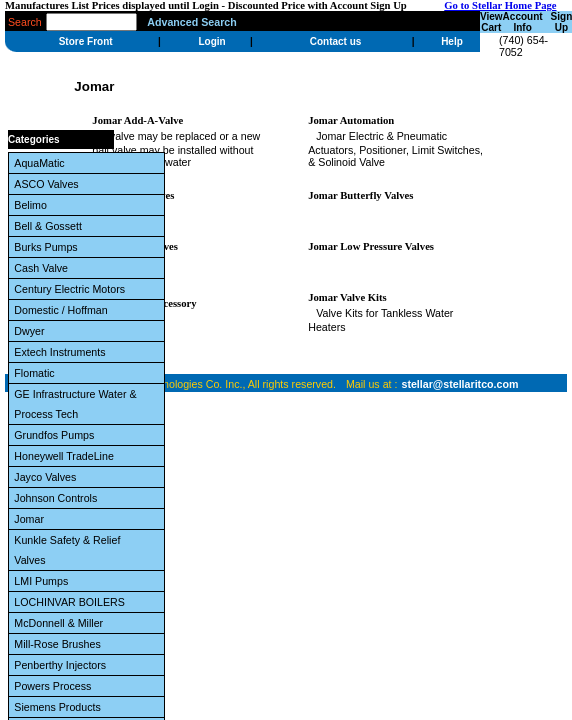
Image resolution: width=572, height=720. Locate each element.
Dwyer (32, 331)
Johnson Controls (58, 498)
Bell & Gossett (50, 226)
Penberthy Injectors (63, 665)
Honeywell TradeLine (66, 456)
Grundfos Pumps (57, 435)
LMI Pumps (44, 581)
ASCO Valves (49, 184)
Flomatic (37, 373)
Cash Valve (44, 268)
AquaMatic (42, 163)
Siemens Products (60, 707)
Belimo (33, 205)
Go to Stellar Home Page (500, 5)
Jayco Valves (48, 477)
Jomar (32, 519)
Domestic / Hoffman (63, 310)
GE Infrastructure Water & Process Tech (75, 404)
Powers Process (55, 686)
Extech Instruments (62, 352)
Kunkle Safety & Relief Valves (67, 550)
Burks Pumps (48, 247)
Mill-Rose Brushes (60, 644)
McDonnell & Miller (61, 623)
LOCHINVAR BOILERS (72, 602)
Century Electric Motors (72, 289)
